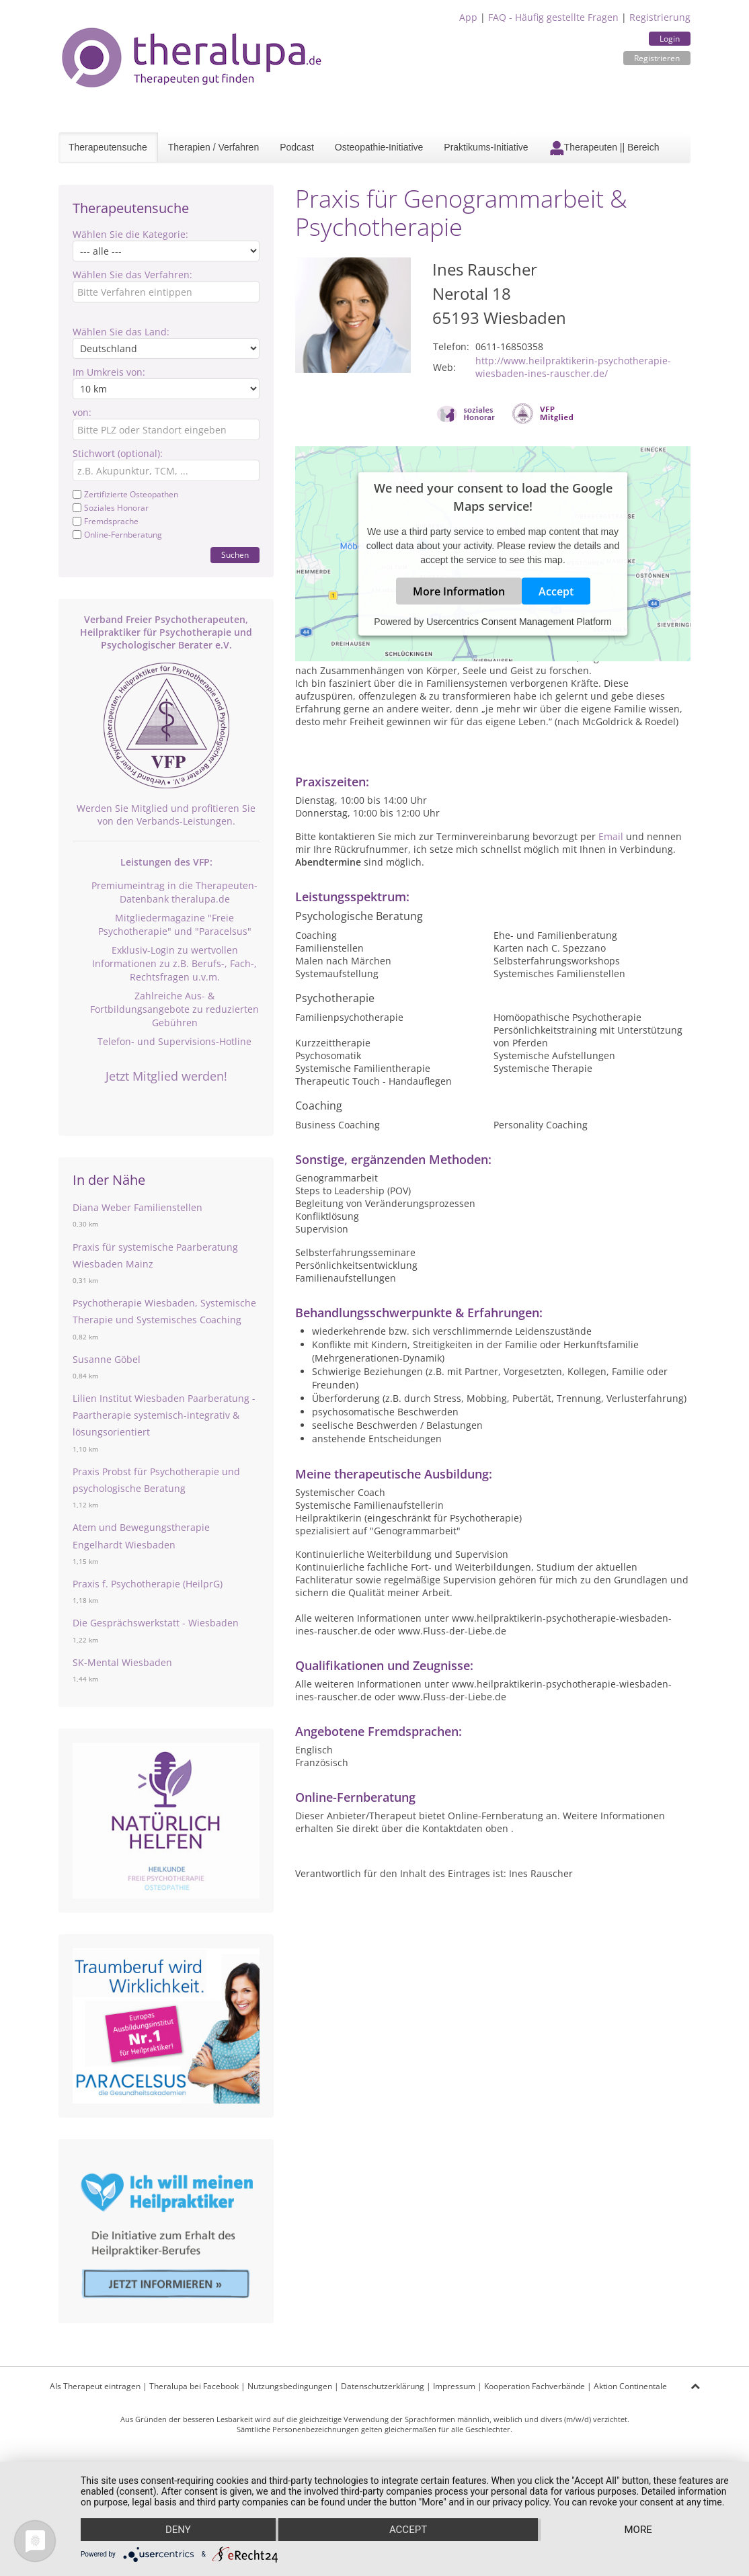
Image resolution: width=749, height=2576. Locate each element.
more (638, 2530)
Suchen (235, 554)
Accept (556, 591)
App (468, 17)
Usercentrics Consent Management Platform (518, 621)
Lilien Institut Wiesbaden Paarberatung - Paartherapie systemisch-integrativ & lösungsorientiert (164, 1415)
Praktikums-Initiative (486, 147)
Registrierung (660, 17)
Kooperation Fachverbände (534, 2386)
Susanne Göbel (107, 1359)
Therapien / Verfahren (213, 147)
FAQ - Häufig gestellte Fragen (553, 17)
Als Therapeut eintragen (95, 2386)
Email (610, 836)
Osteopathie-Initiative (379, 147)
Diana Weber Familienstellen (137, 1207)
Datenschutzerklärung (382, 2386)
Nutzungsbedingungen (289, 2386)
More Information (459, 591)
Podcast (297, 147)
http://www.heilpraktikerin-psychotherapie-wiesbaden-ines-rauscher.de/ (573, 367)
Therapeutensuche (108, 147)
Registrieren (657, 58)
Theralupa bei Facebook (194, 2386)
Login (670, 38)
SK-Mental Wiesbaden (122, 1662)
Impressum (454, 2386)
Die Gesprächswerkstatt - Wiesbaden (156, 1622)
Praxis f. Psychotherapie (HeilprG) (148, 1583)
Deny (178, 2530)
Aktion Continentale (630, 2386)
